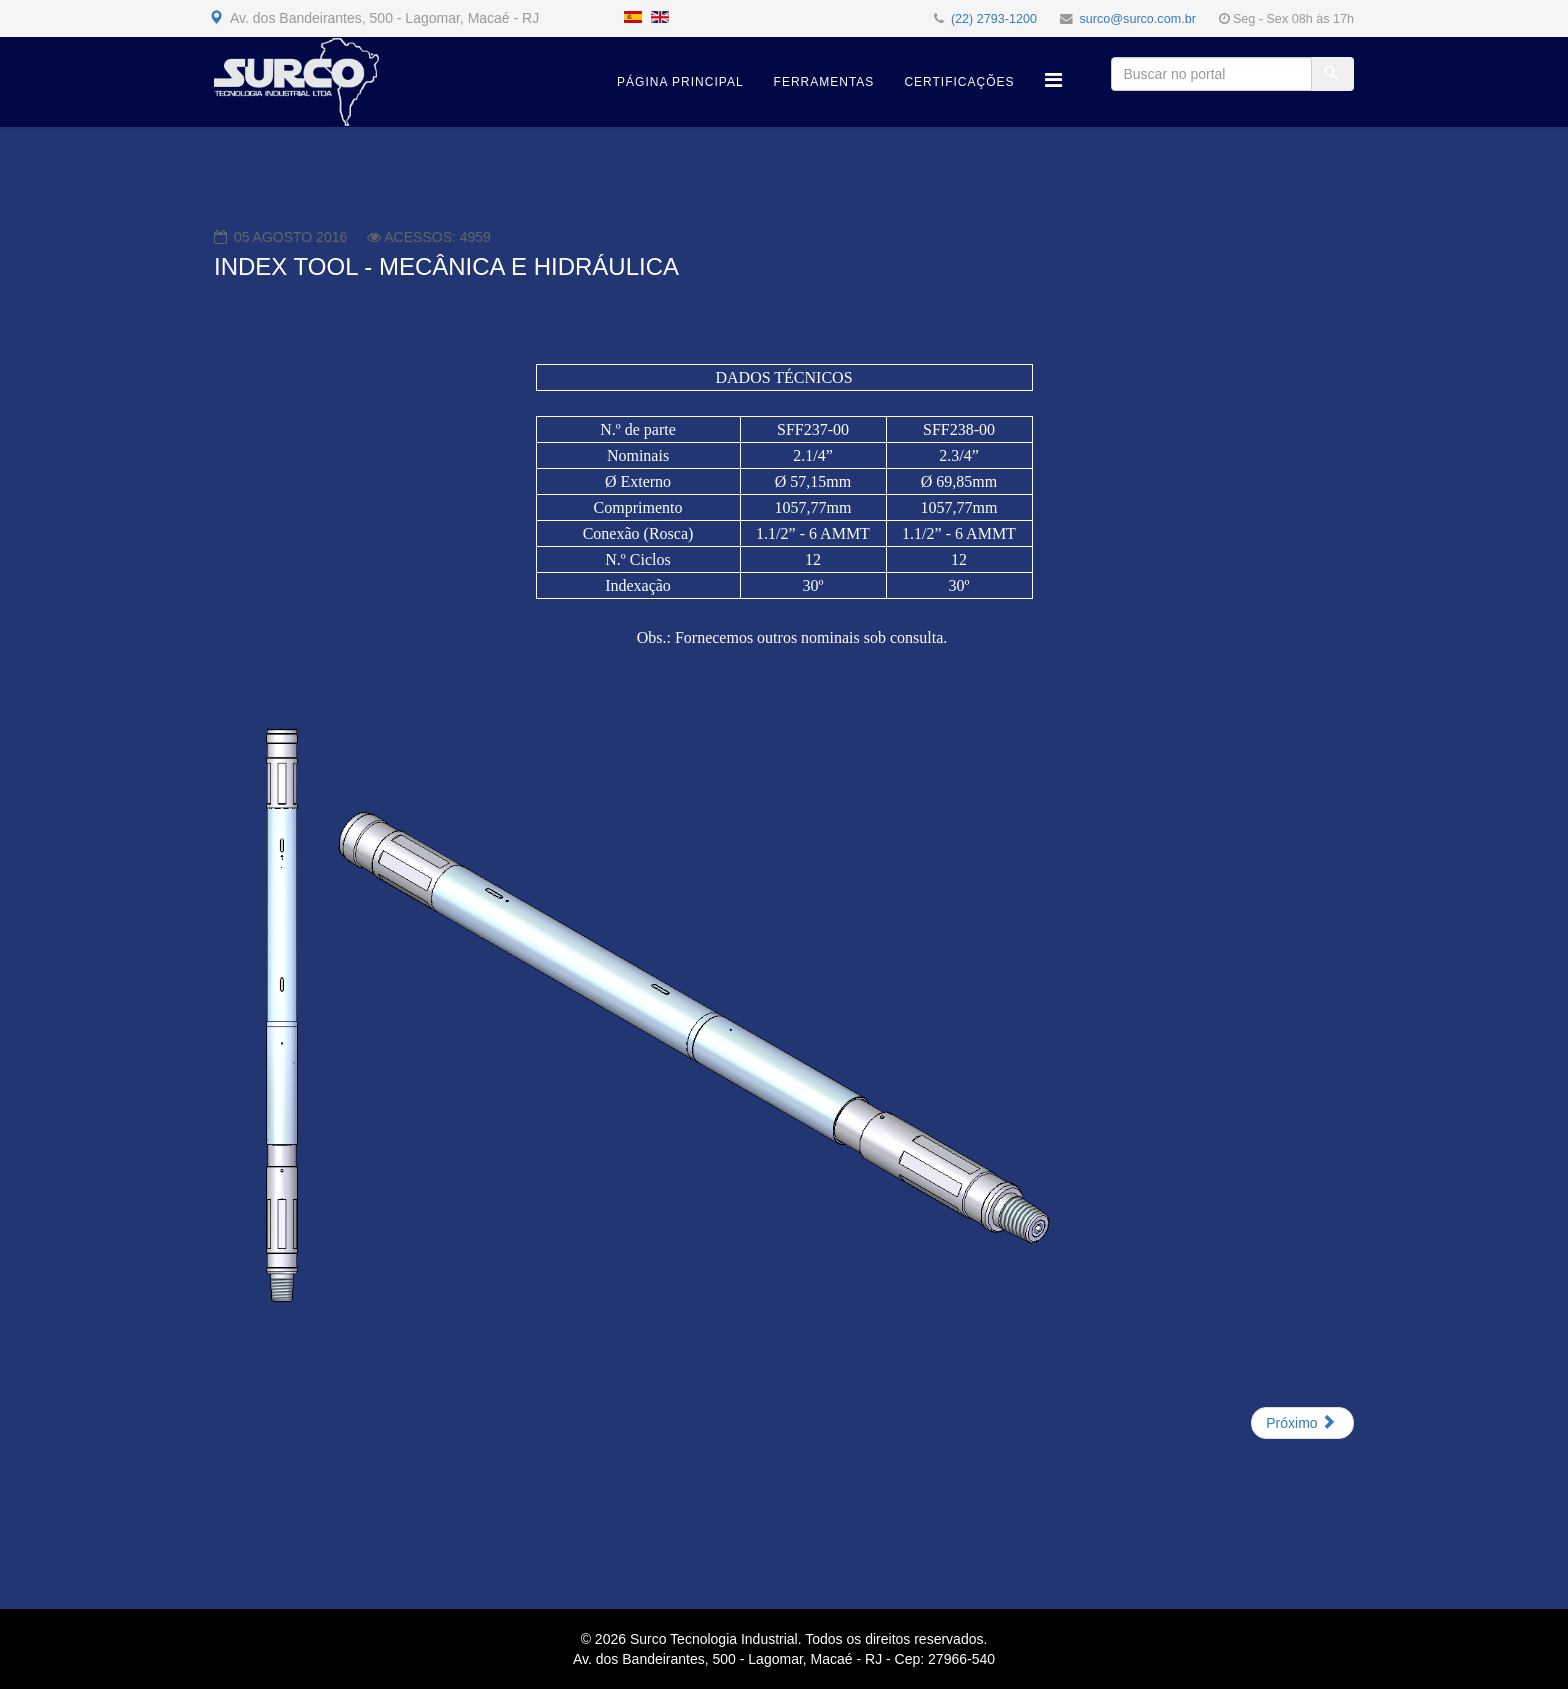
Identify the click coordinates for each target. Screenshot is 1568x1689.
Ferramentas (824, 82)
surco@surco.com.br (1138, 19)
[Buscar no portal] (1211, 74)
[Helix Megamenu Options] (1053, 80)
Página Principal (680, 82)
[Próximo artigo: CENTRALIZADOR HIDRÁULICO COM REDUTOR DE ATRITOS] (1302, 1423)
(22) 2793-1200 (994, 19)
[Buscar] (1333, 74)
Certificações (959, 82)
